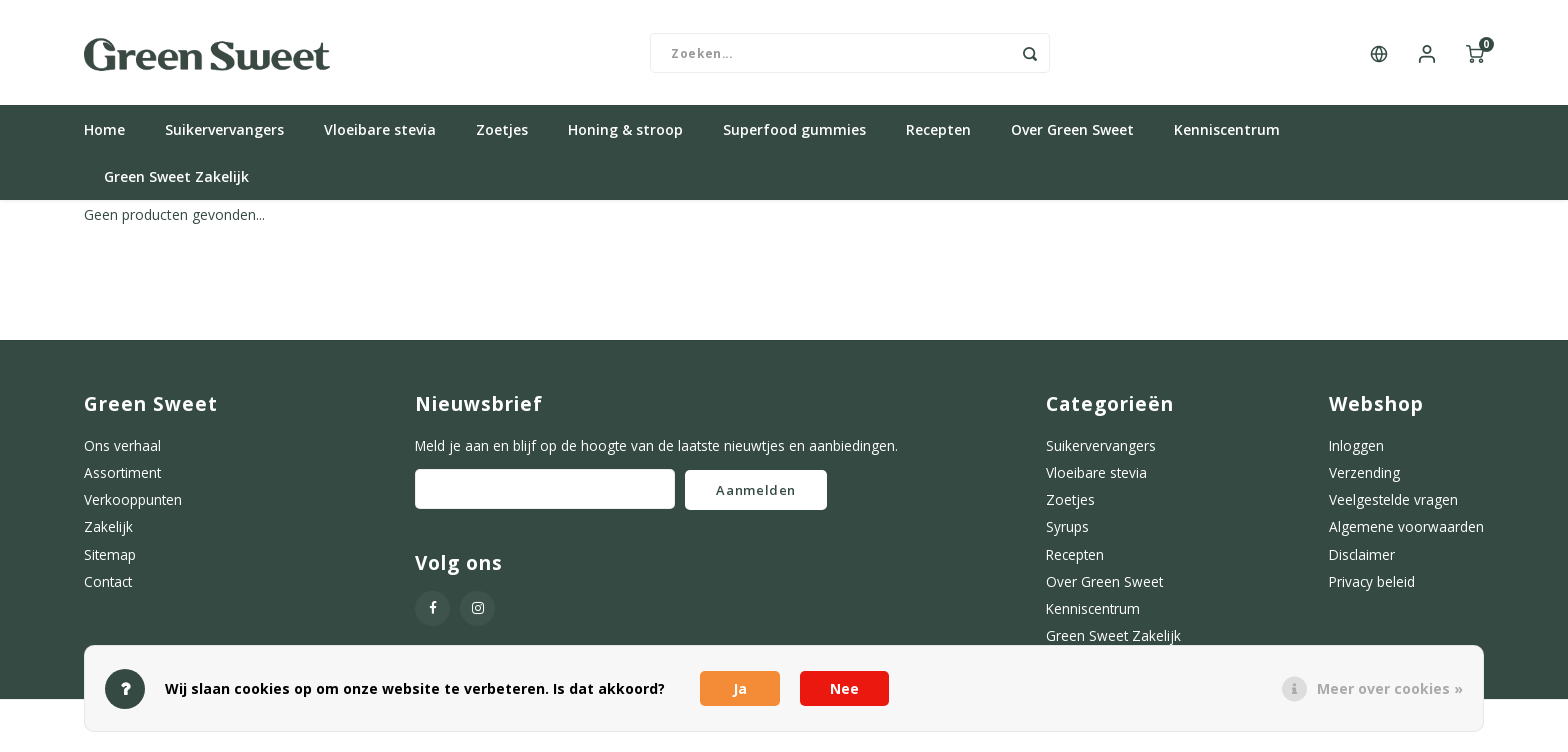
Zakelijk (108, 531)
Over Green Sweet (1072, 134)
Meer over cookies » (1390, 688)
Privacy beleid (1372, 586)
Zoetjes (502, 134)
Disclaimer (1362, 559)
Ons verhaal (122, 450)
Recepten (938, 134)
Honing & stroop (625, 134)
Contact (108, 586)
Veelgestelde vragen (1393, 504)
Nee (844, 688)
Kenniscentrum (1227, 134)
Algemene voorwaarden (1406, 531)
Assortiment (122, 477)
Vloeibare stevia (380, 134)
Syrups (1067, 531)
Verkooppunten (133, 504)
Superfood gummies (794, 134)
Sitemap (110, 559)
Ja (740, 688)
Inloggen (1356, 450)
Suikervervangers (224, 134)
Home (104, 134)
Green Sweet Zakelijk (176, 181)
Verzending (1364, 477)
